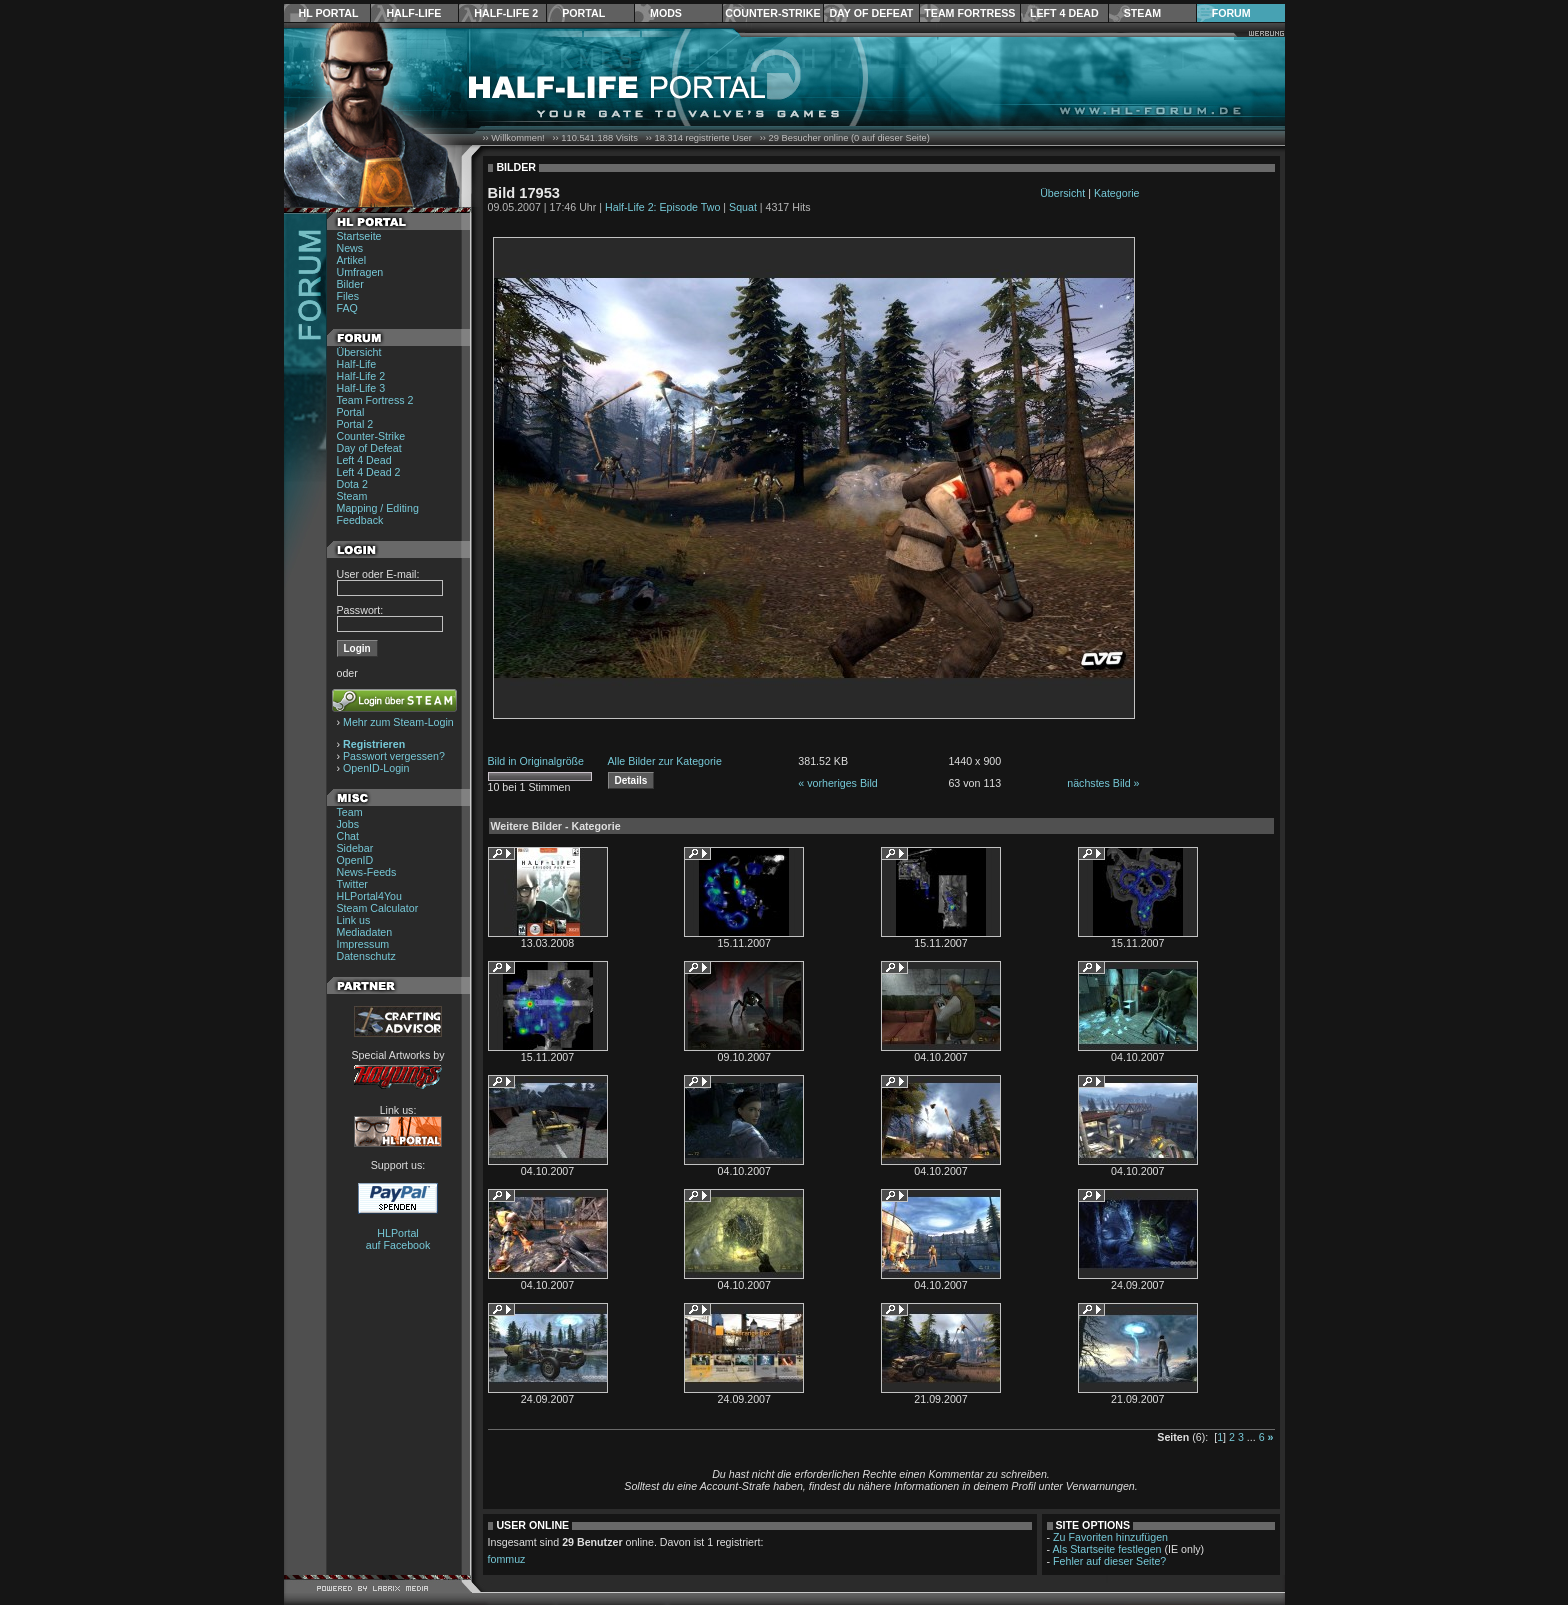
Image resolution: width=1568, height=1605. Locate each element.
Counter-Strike (772, 13)
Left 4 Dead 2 (369, 472)
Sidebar (355, 848)
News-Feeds (367, 872)
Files (348, 296)
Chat (348, 836)
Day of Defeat (871, 13)
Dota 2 (352, 484)
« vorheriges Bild (837, 783)
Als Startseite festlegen (1107, 1549)
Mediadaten (365, 932)
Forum (1231, 13)
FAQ (347, 308)
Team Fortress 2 (375, 400)
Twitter (352, 884)
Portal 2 (355, 424)
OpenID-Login (376, 768)
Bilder (350, 284)
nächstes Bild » (1103, 783)
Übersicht (359, 352)
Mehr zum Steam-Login (398, 722)
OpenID (355, 860)
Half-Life (413, 13)
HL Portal (329, 13)
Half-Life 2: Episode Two (662, 207)
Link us (354, 920)
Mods (666, 13)
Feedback (360, 520)
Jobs (348, 824)
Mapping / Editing (378, 508)
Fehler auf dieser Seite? (1109, 1561)
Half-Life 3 (361, 388)
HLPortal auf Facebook (398, 1239)
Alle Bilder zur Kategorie (665, 761)
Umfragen (360, 272)
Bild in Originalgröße (536, 761)
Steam (1142, 13)
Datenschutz (366, 956)
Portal (583, 13)
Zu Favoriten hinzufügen (1110, 1537)
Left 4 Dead (1064, 13)
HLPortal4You (369, 896)
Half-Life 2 (506, 13)
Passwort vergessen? (394, 756)
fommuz (507, 1559)
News (350, 248)
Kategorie (1117, 193)
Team (350, 812)
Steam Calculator (378, 908)
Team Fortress (969, 13)
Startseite (359, 236)
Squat (743, 207)
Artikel (352, 260)
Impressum (363, 944)
